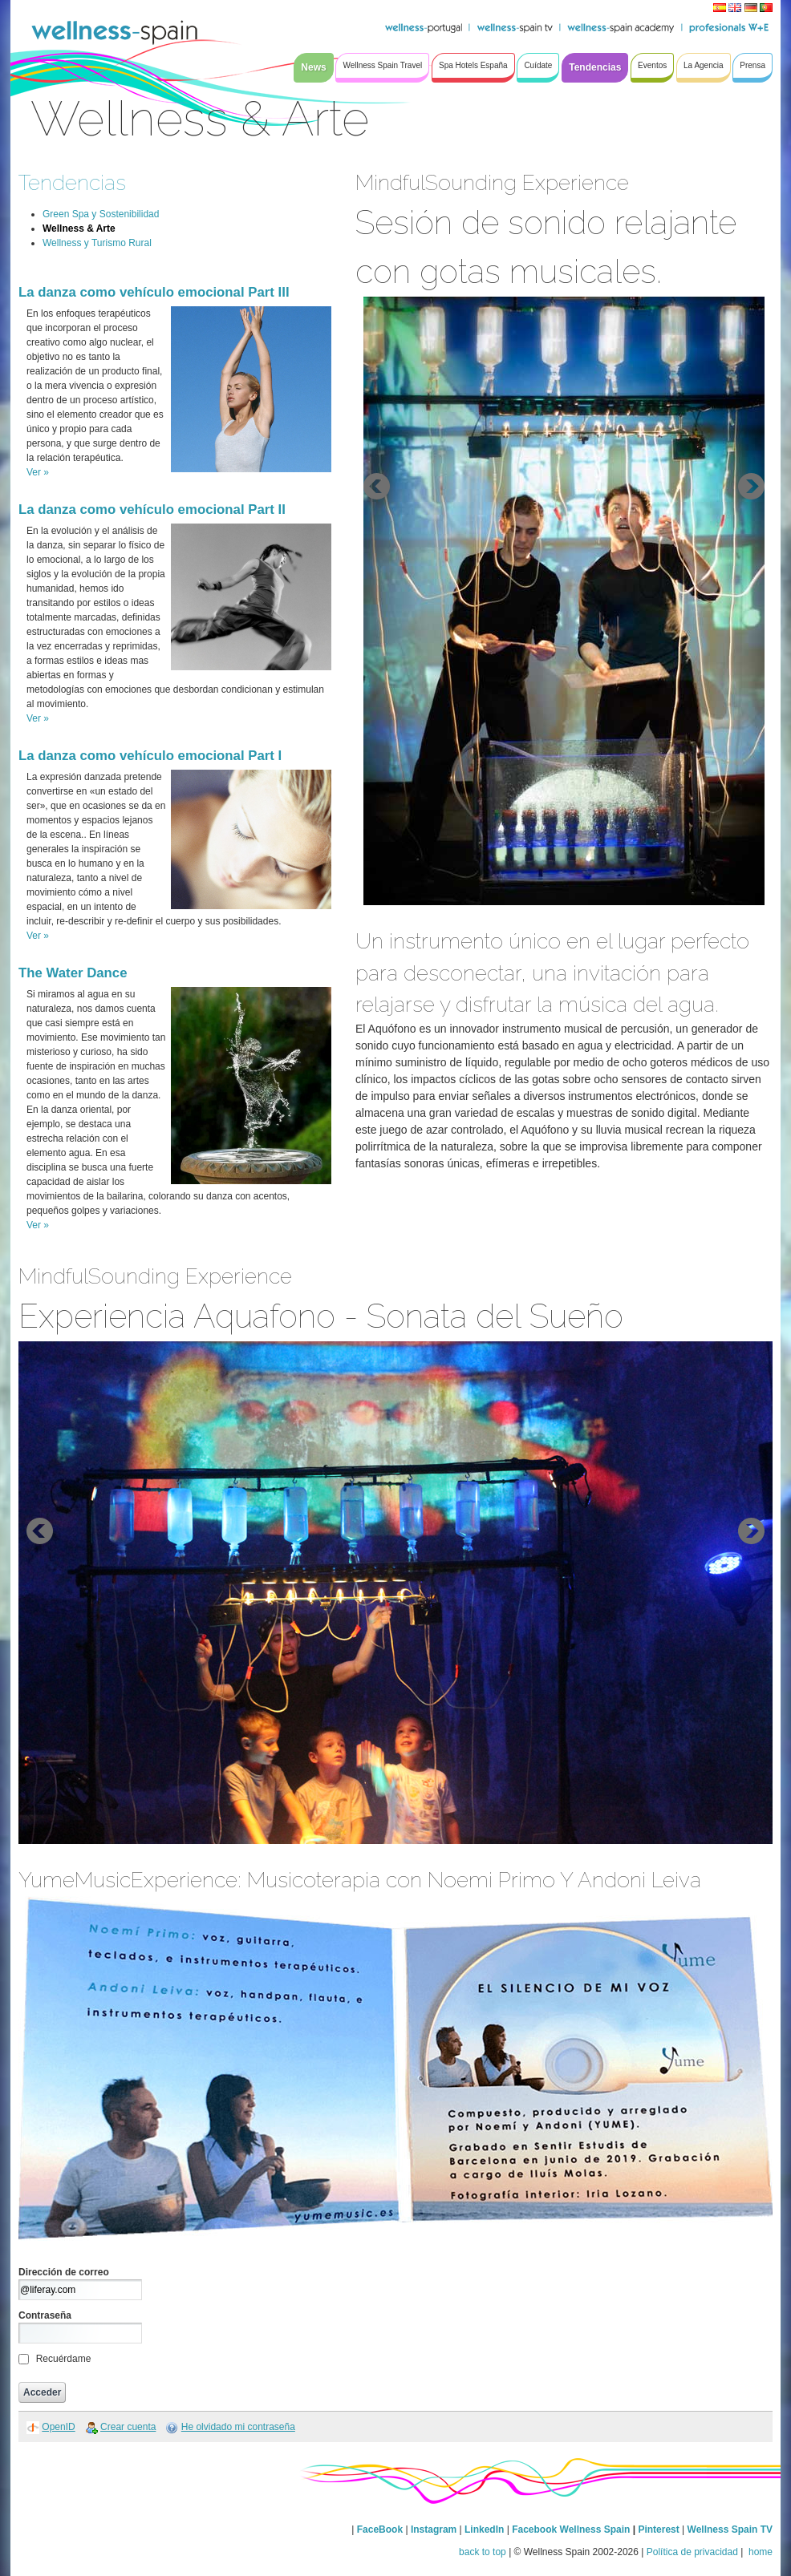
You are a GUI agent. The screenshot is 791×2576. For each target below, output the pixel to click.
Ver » (37, 472)
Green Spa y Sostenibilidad (101, 214)
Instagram (433, 2529)
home (759, 2552)
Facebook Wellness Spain (571, 2529)
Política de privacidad (692, 2552)
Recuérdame (63, 2358)
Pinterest (660, 2529)
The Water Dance (73, 973)
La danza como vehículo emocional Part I (150, 755)
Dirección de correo (63, 2272)
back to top (482, 2552)
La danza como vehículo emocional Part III (154, 292)
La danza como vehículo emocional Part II (152, 509)
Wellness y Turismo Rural (97, 243)
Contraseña (44, 2315)
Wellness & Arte (79, 228)
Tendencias (72, 182)
